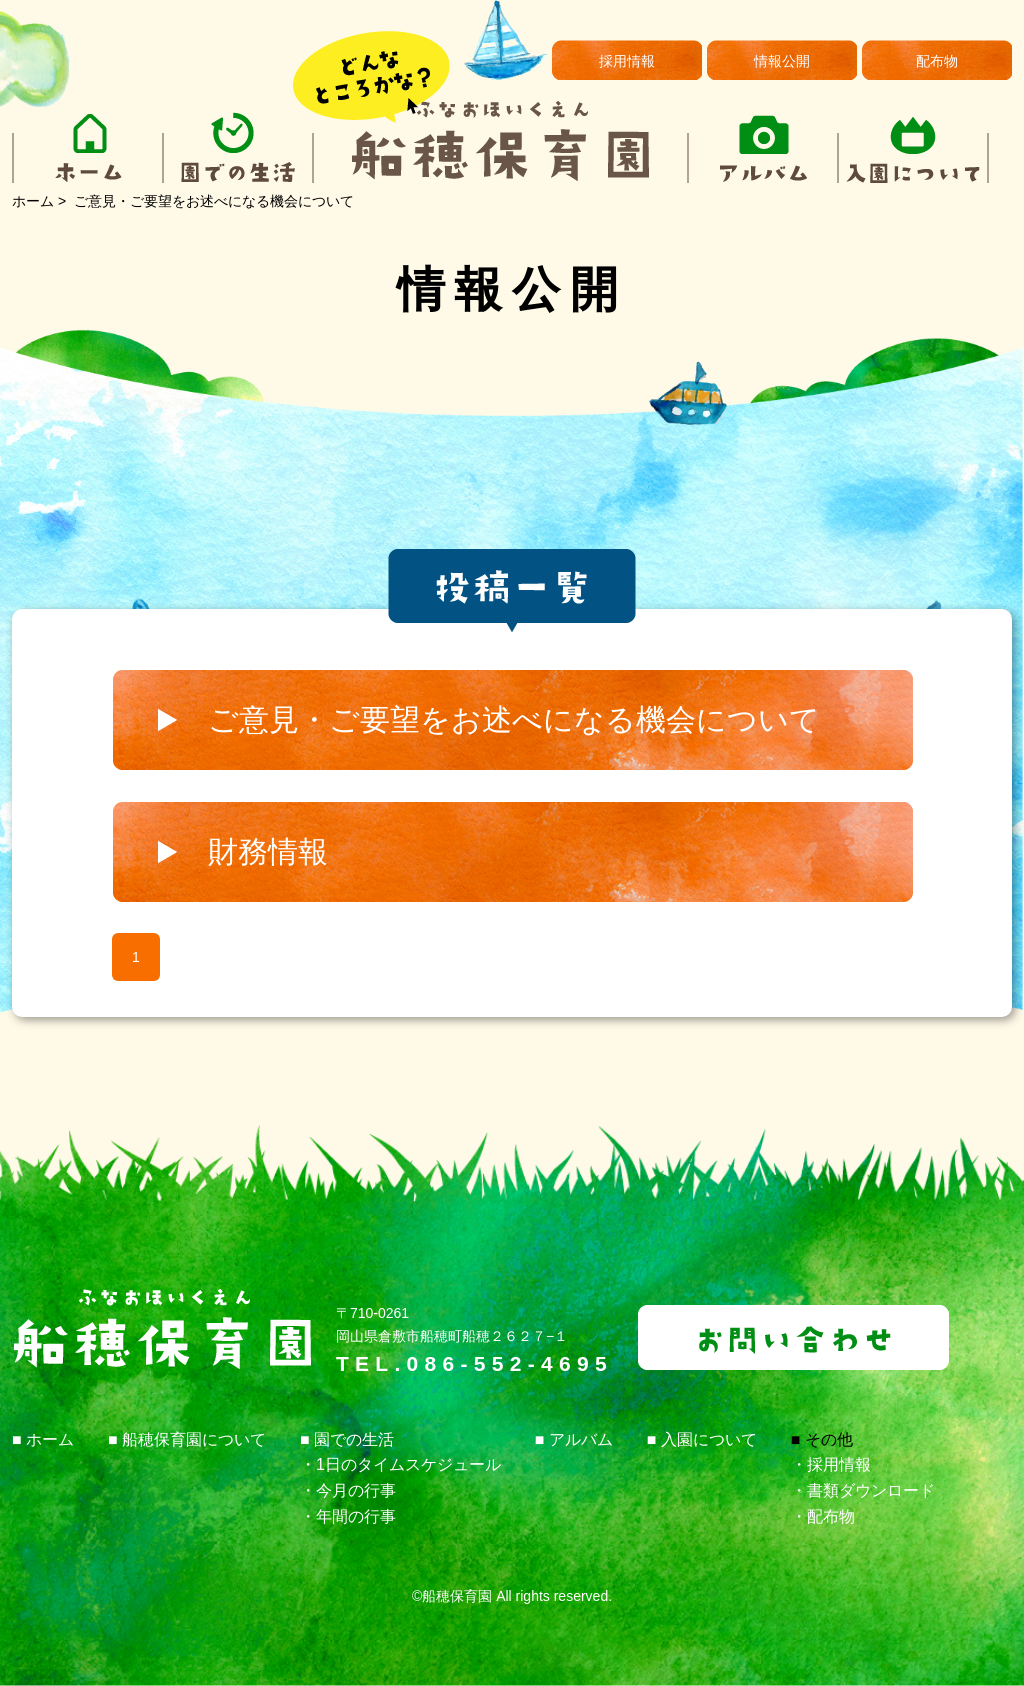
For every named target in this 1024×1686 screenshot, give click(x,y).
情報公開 (782, 61)
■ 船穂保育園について (187, 1439)
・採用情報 (831, 1464)
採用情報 (627, 61)
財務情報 (268, 851)
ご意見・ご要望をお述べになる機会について (514, 719)
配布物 (937, 61)
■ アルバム (574, 1439)
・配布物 (823, 1516)
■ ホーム (43, 1439)
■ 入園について (702, 1439)
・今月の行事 (348, 1490)
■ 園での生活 (347, 1439)
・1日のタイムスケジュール (400, 1464)
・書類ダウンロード (863, 1490)
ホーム (33, 201)
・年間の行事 (348, 1516)
